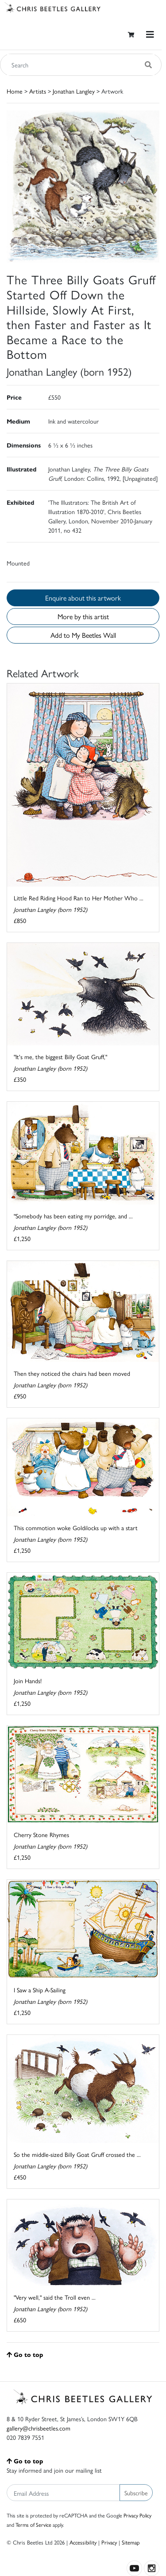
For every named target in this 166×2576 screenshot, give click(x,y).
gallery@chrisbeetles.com (38, 2427)
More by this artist (83, 616)
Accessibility (83, 2542)
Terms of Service (33, 2525)
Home (15, 90)
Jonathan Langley (74, 90)
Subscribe (136, 2492)
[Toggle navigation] (150, 34)
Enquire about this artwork (83, 598)
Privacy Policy (137, 2515)
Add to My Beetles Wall (83, 635)
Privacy (109, 2542)
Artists (37, 90)
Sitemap (131, 2542)
